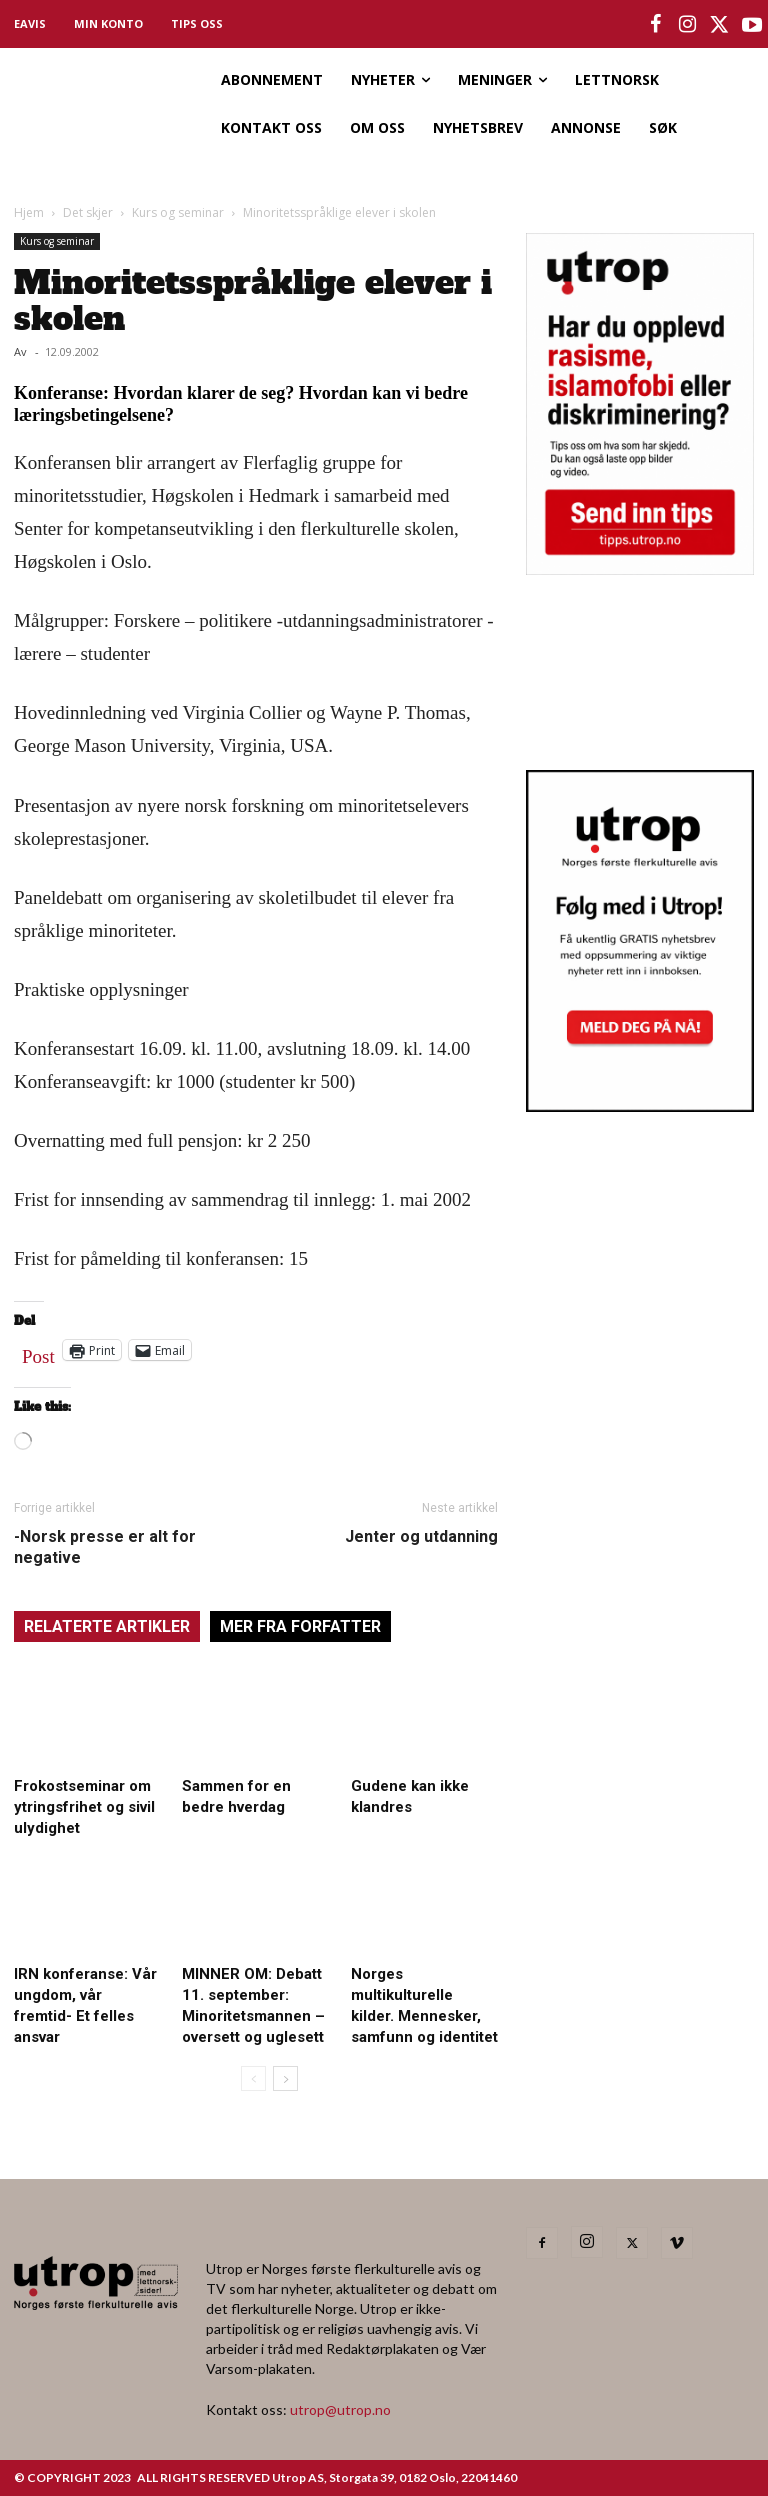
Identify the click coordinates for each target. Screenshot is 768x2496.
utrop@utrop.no (340, 2409)
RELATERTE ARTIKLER (107, 1626)
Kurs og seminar (178, 212)
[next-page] (285, 2078)
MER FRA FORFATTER (300, 1626)
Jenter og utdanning (421, 1536)
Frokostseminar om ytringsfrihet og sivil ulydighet (84, 1807)
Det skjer (88, 212)
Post (38, 1352)
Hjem (29, 212)
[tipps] (640, 568)
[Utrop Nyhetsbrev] (640, 1106)
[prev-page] (253, 2078)
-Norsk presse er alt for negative (105, 1547)
